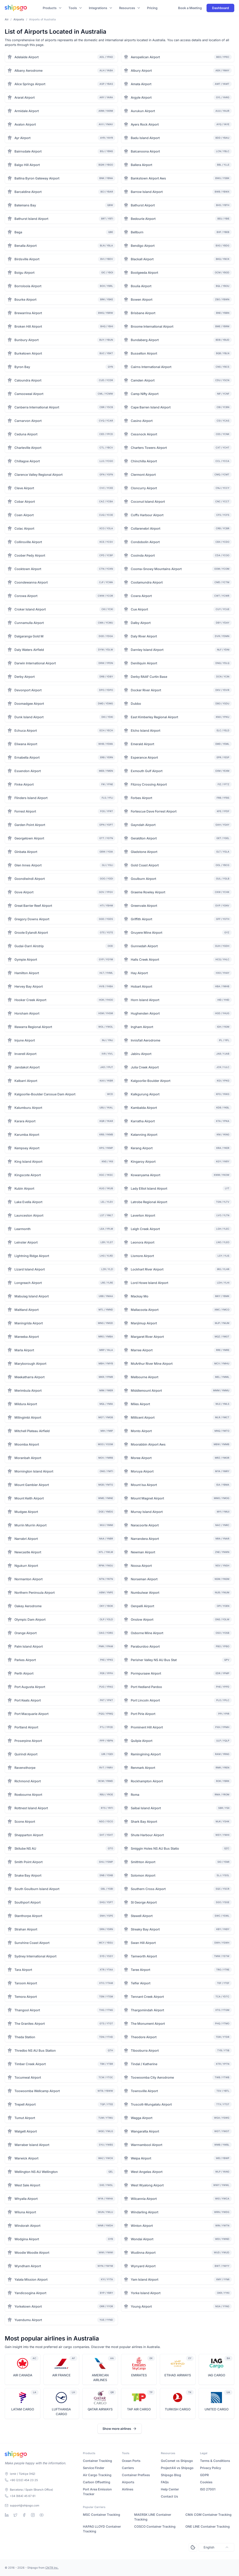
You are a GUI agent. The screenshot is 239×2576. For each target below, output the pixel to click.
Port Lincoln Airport (145, 1700)
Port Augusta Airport (29, 1687)
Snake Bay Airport (27, 1875)
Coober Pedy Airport (29, 555)
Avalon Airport (25, 124)
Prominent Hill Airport (147, 1727)
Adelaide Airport (26, 57)
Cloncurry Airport (144, 488)
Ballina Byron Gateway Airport (36, 178)
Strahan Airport (25, 1929)
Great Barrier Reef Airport (33, 906)
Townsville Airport (144, 2091)
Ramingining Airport (146, 1754)
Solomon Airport (143, 1875)
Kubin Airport (24, 1188)
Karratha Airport (143, 1121)
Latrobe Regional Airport (149, 1202)
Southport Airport (27, 1902)
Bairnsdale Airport (28, 151)
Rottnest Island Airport (31, 1808)
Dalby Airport (141, 623)
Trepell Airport (25, 2104)
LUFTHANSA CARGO (61, 2411)
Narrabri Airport (26, 1539)
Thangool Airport (27, 2010)
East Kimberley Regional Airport (154, 717)
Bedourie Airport (143, 219)
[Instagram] (33, 2515)
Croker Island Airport (30, 609)
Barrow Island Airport (147, 192)
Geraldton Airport (144, 838)
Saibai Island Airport (146, 1808)
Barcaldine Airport (28, 192)
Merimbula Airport (28, 1390)
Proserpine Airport (28, 1741)
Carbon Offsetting (96, 2482)
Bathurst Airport (143, 205)
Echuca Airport (25, 730)
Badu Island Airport (145, 138)
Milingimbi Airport (27, 1417)
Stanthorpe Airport (28, 1916)
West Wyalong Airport (147, 2185)
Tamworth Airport (144, 1956)
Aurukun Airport (143, 111)
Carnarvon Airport (28, 421)
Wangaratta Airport (145, 2131)
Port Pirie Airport (143, 1714)
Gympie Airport (25, 959)
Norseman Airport (144, 1579)
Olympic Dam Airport (30, 1619)
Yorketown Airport (28, 2306)
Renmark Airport (143, 1768)
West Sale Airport (27, 2185)
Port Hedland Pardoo (146, 1687)
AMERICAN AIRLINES (100, 2377)
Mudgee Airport (26, 1512)
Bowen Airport (141, 299)
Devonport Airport (28, 690)
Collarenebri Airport (145, 528)
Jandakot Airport (27, 1067)
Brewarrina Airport (28, 313)
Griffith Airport (141, 919)
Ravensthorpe (24, 1768)
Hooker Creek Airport (30, 1000)
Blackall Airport (142, 259)
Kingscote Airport (27, 1175)
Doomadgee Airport (29, 704)
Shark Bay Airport (144, 1822)
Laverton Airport (143, 1215)
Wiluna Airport (25, 2212)
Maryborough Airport (30, 1364)
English (216, 2547)
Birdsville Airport (26, 259)
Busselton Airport (144, 353)
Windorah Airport (27, 2226)
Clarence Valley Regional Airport (38, 475)
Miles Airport (140, 1404)
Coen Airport (24, 515)
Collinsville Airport (28, 542)
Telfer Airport (140, 1983)
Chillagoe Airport (27, 461)
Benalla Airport (25, 246)
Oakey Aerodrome (28, 1606)
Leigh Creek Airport (145, 1229)
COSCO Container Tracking (154, 2526)
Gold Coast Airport (145, 865)
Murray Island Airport (147, 1512)
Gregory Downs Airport (31, 919)
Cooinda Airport (143, 555)
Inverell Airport (25, 1054)
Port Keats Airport (27, 1700)
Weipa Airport (141, 2158)
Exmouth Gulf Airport (146, 771)
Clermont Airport (143, 475)
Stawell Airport (142, 1916)
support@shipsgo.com (24, 2505)
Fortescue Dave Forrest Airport (153, 811)
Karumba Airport (26, 1135)
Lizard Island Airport (29, 1269)
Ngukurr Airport (26, 1566)
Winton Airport (142, 2226)
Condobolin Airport (145, 542)
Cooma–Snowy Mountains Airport (156, 569)
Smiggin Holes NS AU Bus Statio (155, 1848)
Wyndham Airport (27, 2266)
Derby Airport (24, 677)
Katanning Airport (144, 1135)
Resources (127, 8)
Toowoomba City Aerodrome (152, 2077)
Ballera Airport (141, 165)
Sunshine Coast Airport (31, 1943)
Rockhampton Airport (147, 1781)
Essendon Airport (27, 771)
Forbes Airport (141, 798)
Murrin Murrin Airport (30, 1525)
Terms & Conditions (215, 2461)
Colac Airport (24, 528)
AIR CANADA (22, 2375)
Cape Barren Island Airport (151, 407)
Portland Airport (26, 1727)
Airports (128, 2482)
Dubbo (136, 704)
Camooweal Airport (28, 394)
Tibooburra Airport (145, 2050)
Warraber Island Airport (31, 2145)
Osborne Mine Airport (147, 1633)
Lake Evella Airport (28, 1202)
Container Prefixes (136, 2475)
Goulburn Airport (143, 879)
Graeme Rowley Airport (148, 892)
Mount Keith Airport (29, 1498)
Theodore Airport (143, 2037)
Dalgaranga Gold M (29, 636)
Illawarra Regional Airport (33, 1027)
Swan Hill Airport (143, 1943)
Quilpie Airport (141, 1741)
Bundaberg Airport (145, 340)
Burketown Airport (28, 353)
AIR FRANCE (61, 2375)
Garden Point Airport (29, 825)
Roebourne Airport (28, 1795)
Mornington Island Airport (33, 1471)
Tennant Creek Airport (147, 1997)
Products (50, 8)
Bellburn (137, 232)
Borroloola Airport (27, 286)
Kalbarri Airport (25, 1081)
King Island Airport (28, 1162)
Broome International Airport (152, 326)
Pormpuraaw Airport (146, 1673)
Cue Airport (139, 609)
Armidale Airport (26, 111)
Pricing (152, 8)
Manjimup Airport (144, 1323)
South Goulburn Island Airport (36, 1889)
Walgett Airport (25, 2131)
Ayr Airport (22, 138)
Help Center (170, 2489)
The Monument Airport (148, 2024)
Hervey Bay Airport (28, 986)
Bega (18, 232)
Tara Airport (23, 1970)
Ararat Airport (24, 97)
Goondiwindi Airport (29, 879)
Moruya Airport (142, 1471)
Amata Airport (141, 84)
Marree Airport (142, 1350)
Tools (72, 8)
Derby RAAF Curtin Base (149, 677)
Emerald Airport (142, 744)
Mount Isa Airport (144, 1485)
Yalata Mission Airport (30, 2279)
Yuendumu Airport (28, 2320)
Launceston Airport (28, 1215)
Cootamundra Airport (147, 582)
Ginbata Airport (25, 852)
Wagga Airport (141, 2118)
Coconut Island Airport (148, 502)
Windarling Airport (144, 2212)
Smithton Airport (143, 1862)
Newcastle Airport (27, 1552)
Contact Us (169, 2496)
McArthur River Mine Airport (152, 1364)
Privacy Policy (210, 2468)
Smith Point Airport (28, 1862)
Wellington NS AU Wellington (36, 2172)
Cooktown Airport (27, 569)
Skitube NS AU (25, 1848)
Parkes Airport (25, 1660)
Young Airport (141, 2306)
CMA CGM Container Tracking (208, 2515)
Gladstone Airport (144, 852)
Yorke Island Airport (145, 2293)
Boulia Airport (141, 286)
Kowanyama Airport (145, 1175)
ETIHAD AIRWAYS (177, 2375)
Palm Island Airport (28, 1646)
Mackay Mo (139, 1296)
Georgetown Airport (29, 838)
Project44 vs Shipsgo (177, 2468)
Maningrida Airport (28, 1323)
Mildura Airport (25, 1404)
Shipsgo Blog (171, 2475)
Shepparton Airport (28, 1835)
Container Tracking (97, 2461)
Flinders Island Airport (30, 798)
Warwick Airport (26, 2158)
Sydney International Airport (35, 1956)
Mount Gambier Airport (31, 1485)
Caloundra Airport (27, 380)
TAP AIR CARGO (139, 2409)
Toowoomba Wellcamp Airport (37, 2091)
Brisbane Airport (143, 313)
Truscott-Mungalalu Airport (151, 2104)
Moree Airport (141, 1458)
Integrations (98, 8)
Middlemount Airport (146, 1390)
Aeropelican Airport (145, 57)
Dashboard (220, 8)
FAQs (165, 2482)
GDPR (204, 2475)
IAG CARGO (216, 2375)
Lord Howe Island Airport (149, 1283)
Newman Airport (143, 1552)
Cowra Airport (141, 596)
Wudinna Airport (143, 2253)
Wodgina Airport (26, 2239)
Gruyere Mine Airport (146, 933)
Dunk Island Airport (29, 717)
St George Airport (144, 1902)
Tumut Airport (24, 2118)
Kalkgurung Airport (145, 1094)
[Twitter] (15, 2515)
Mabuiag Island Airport (31, 1296)
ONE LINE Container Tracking (207, 2526)
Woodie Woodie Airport (31, 2253)
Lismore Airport (142, 1256)
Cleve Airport (24, 488)
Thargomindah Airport (147, 2010)
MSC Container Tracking (101, 2515)
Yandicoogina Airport (30, 2293)
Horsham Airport (26, 1013)
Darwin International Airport (35, 663)
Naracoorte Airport (145, 1525)
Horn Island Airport (145, 1000)
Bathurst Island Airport (31, 219)
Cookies (206, 2482)
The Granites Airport (29, 2024)
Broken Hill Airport (28, 326)
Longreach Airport (28, 1283)
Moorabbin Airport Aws (148, 1444)
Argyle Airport (141, 97)
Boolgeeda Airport (144, 273)
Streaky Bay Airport (145, 1929)
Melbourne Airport (144, 1377)
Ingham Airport (142, 1027)
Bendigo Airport (143, 246)
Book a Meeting (190, 8)
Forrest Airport (25, 811)
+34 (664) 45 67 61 (22, 2496)
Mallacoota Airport (144, 1310)
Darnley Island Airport (147, 650)
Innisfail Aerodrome (145, 1040)
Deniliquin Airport (144, 663)
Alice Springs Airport (29, 84)
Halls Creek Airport (145, 959)
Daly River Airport (144, 636)
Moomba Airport (26, 1444)
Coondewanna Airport (31, 582)
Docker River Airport (146, 690)
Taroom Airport (25, 1983)
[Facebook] (24, 2515)
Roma (135, 1795)
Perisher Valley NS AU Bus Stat (154, 1660)
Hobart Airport (141, 986)
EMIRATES (139, 2375)
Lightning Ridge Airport (31, 1256)
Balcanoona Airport (145, 151)
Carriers (128, 2468)
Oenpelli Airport (142, 1606)
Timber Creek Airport (30, 2064)
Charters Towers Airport (149, 448)
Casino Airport (142, 421)
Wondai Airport (142, 2239)
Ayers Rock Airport (145, 124)
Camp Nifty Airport (144, 394)
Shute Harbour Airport (147, 1835)
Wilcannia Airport (144, 2199)
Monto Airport (141, 1431)
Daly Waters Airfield (29, 650)
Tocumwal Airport (27, 2077)
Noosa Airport (141, 1566)
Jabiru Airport (141, 1054)
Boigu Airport (24, 273)
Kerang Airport (142, 1148)
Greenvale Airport (144, 906)
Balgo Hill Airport (27, 165)
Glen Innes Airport (28, 865)
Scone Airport (24, 1822)
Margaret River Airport (147, 1337)
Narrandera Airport (145, 1539)
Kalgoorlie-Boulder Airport (150, 1081)
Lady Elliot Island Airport (149, 1188)
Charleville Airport (27, 448)
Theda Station (24, 2037)
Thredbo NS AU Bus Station (35, 2050)
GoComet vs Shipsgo (177, 2461)
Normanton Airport (28, 1579)
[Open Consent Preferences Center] (193, 2547)
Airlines (127, 2489)
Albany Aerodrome (28, 70)
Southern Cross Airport (148, 1889)
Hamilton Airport (26, 973)
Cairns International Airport (151, 367)
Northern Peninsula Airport (34, 1593)
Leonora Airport (142, 1242)
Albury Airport (141, 70)
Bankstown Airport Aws (148, 178)
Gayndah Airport (143, 825)
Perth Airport (23, 1673)
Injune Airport (24, 1040)
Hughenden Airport (145, 1013)
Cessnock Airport (144, 434)
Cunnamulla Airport (29, 623)
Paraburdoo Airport (145, 1646)
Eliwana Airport (25, 744)
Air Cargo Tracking (97, 2475)
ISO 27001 (207, 2489)
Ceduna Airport (25, 434)
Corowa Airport (25, 596)
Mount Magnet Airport (147, 1498)
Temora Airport (25, 1997)
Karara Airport (24, 1121)
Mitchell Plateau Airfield (32, 1431)
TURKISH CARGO (178, 2409)
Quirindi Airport (25, 1754)
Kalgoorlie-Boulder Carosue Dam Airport (44, 1094)
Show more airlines (119, 2429)
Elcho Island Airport (145, 730)
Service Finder (93, 2468)
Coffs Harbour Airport (147, 515)
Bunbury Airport (26, 340)
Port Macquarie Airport (31, 1714)
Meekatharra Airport (29, 1377)
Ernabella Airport (27, 757)
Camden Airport (143, 380)
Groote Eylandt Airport (31, 933)
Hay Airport (139, 973)
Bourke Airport (25, 299)
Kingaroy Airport (143, 1162)
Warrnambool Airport (146, 2145)
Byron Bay (22, 367)
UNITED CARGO (217, 2409)
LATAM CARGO (22, 2409)
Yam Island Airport (144, 2279)
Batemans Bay (25, 205)
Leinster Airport (26, 1242)
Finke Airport (24, 784)
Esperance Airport (144, 757)
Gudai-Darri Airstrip (29, 946)
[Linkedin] (7, 2515)
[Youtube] (42, 2515)
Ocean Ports (131, 2461)
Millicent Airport (143, 1417)
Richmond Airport (27, 1781)
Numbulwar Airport (145, 1593)
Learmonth (22, 1229)
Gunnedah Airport (144, 946)
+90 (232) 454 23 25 (24, 2480)
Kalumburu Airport (28, 1108)
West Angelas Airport (146, 2172)
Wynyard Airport (143, 2266)
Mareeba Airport (26, 1337)
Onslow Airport (142, 1619)
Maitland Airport (26, 1310)
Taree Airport (140, 1970)
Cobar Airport (24, 502)
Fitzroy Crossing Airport (149, 784)
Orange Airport (25, 1633)
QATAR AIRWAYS (100, 2409)
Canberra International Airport (36, 407)
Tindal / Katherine (144, 2064)
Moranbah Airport (27, 1458)
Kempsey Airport (26, 1148)
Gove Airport (23, 892)
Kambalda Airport (144, 1108)
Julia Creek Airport (145, 1067)
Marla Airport (24, 1350)
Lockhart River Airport (147, 1269)
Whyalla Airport (26, 2199)
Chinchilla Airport (144, 461)
